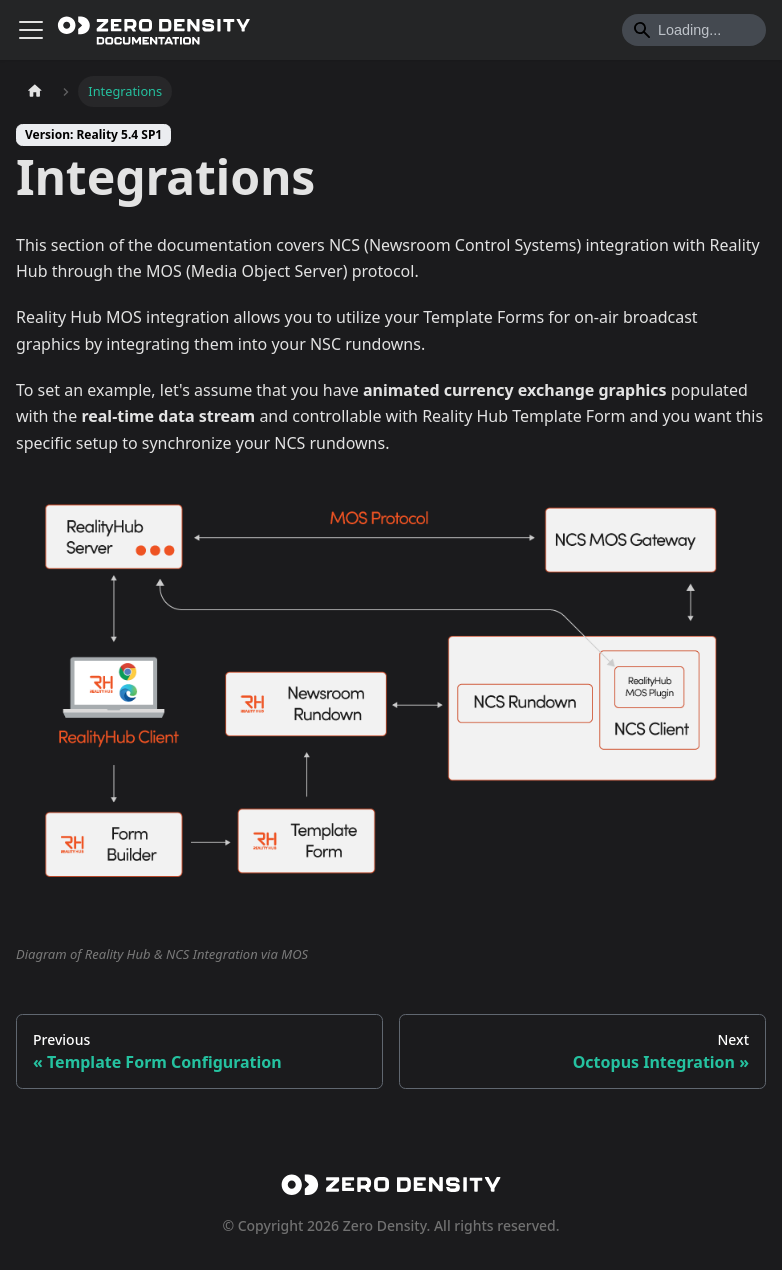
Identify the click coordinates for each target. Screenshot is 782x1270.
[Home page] (35, 91)
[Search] (694, 30)
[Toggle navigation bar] (31, 30)
